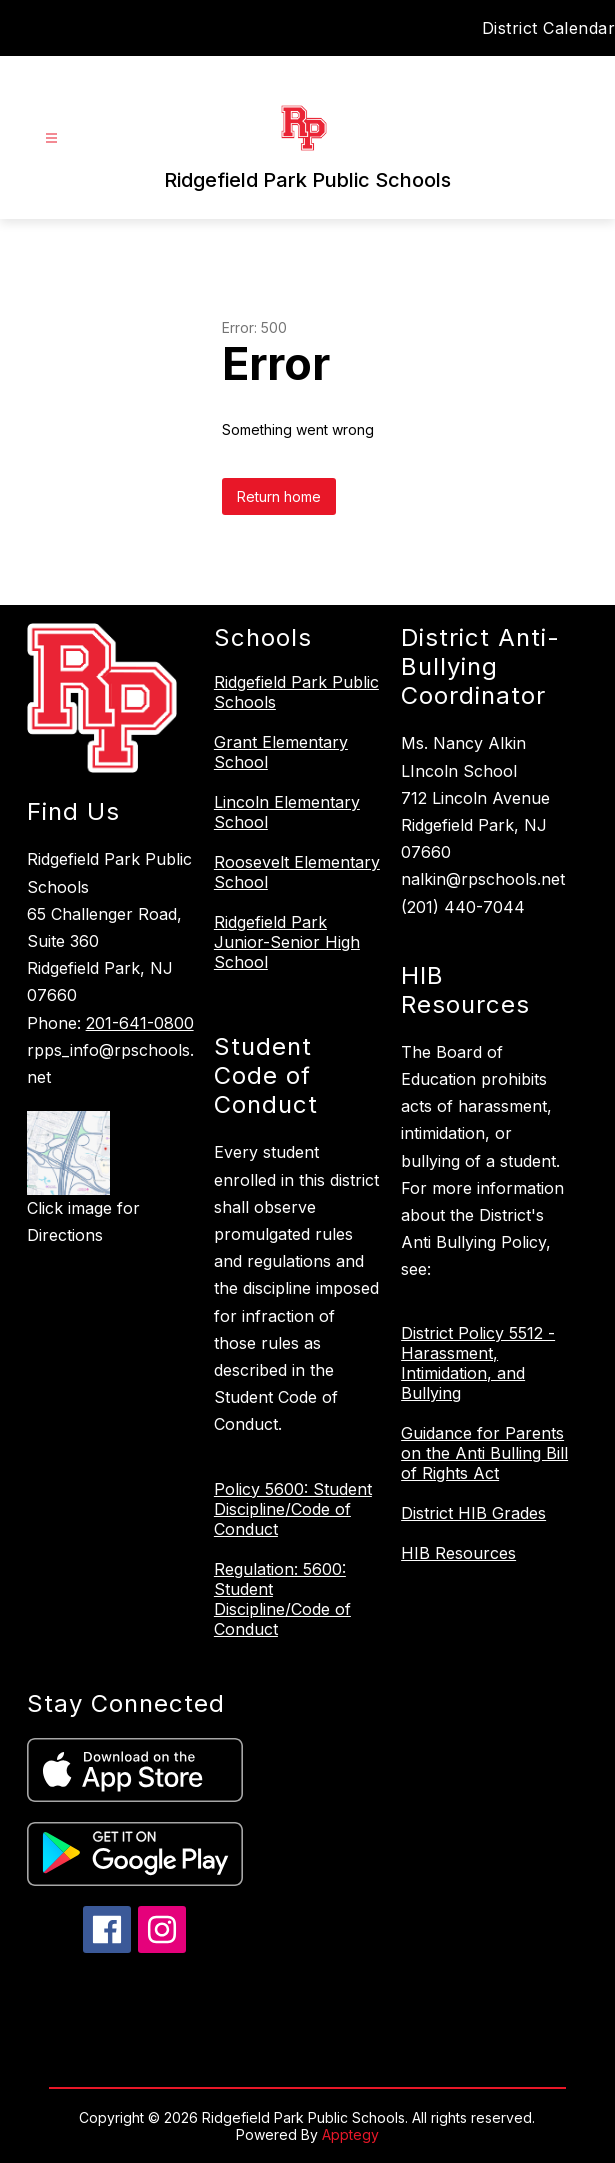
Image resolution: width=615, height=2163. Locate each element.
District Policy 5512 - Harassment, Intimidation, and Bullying (478, 1363)
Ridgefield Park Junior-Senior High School (287, 942)
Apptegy (350, 2134)
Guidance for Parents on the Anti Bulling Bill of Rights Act (484, 1453)
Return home (279, 496)
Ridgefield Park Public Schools (296, 692)
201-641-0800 (140, 1023)
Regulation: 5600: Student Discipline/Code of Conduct (282, 1599)
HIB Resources (458, 1553)
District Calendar (549, 28)
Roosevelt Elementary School (297, 872)
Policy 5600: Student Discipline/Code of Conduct (293, 1509)
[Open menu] (51, 138)
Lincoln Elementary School (287, 812)
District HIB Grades (473, 1513)
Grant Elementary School (281, 752)
